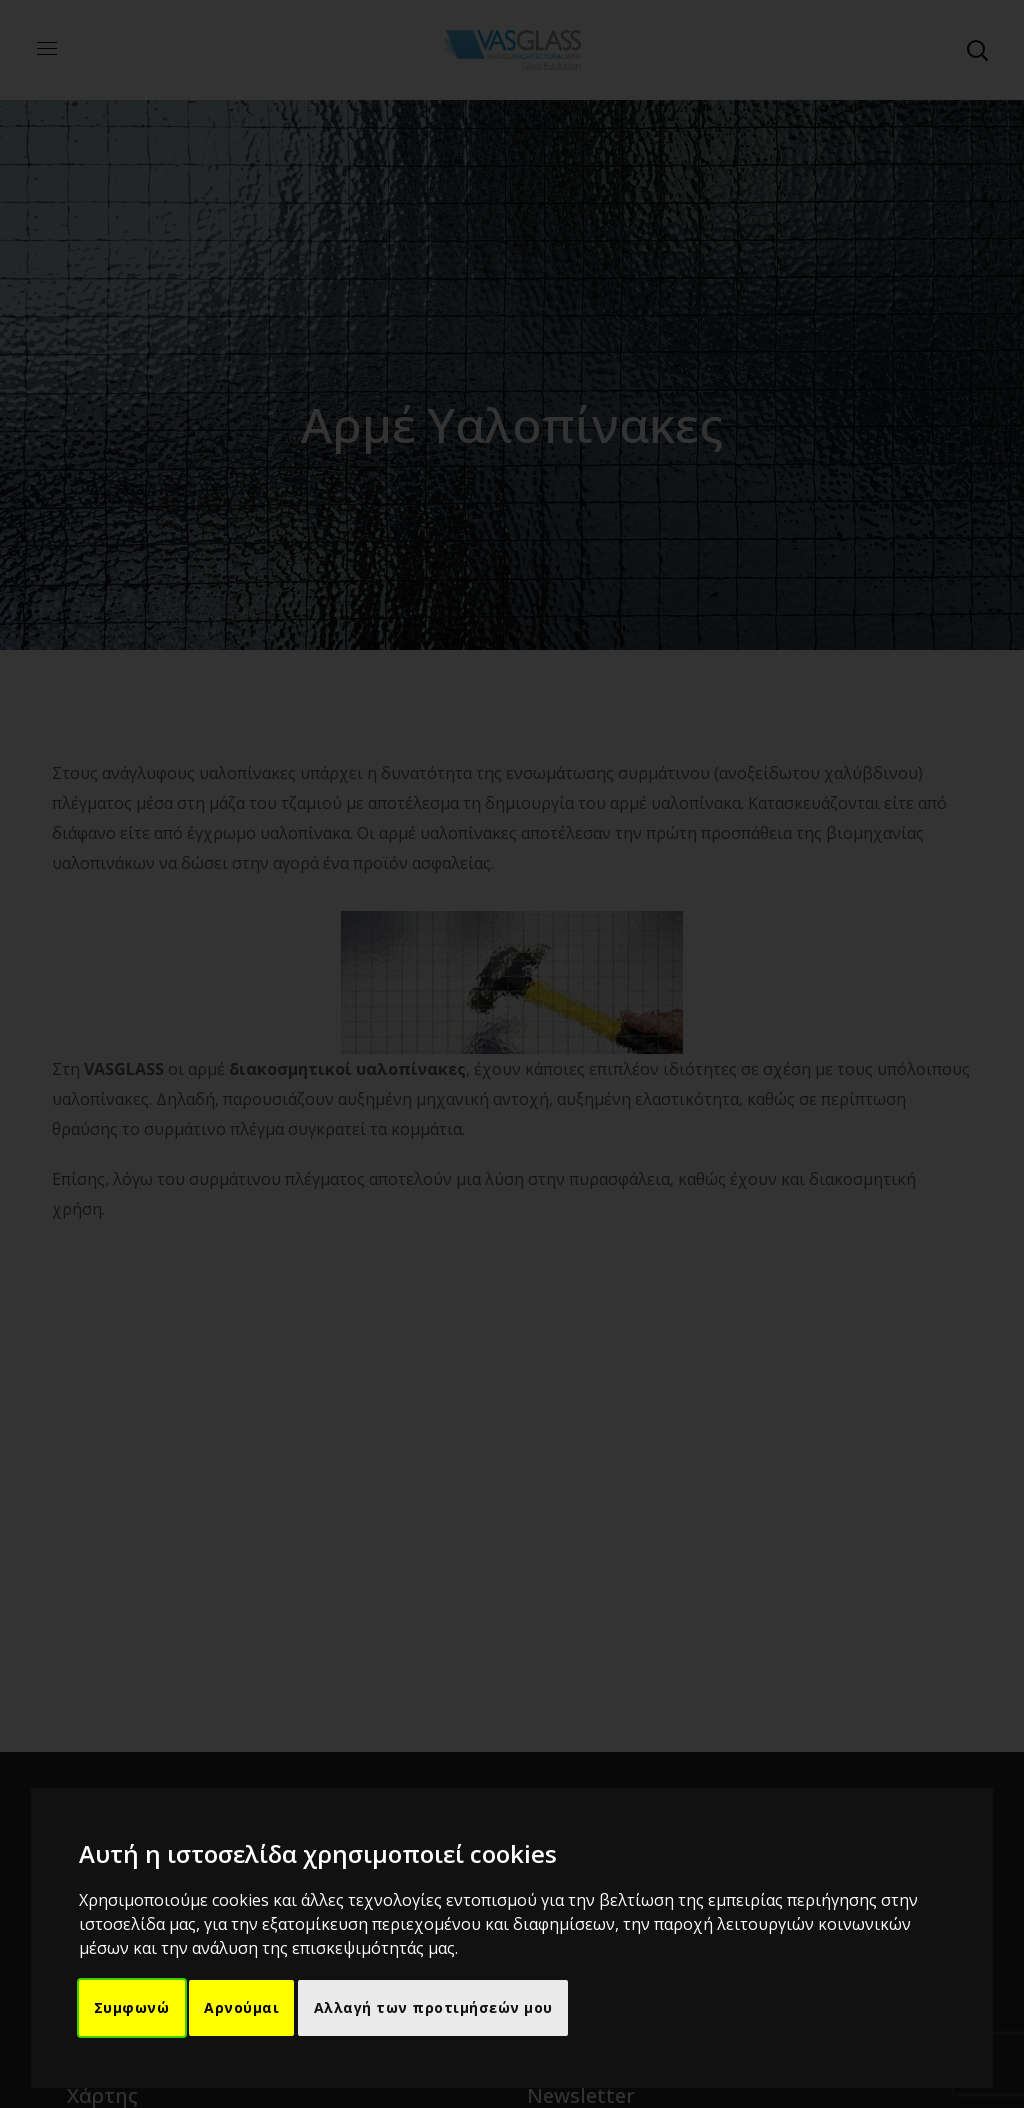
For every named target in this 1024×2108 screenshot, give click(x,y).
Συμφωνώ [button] (133, 2008)
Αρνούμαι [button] (243, 2008)
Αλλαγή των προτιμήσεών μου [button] (436, 2008)
